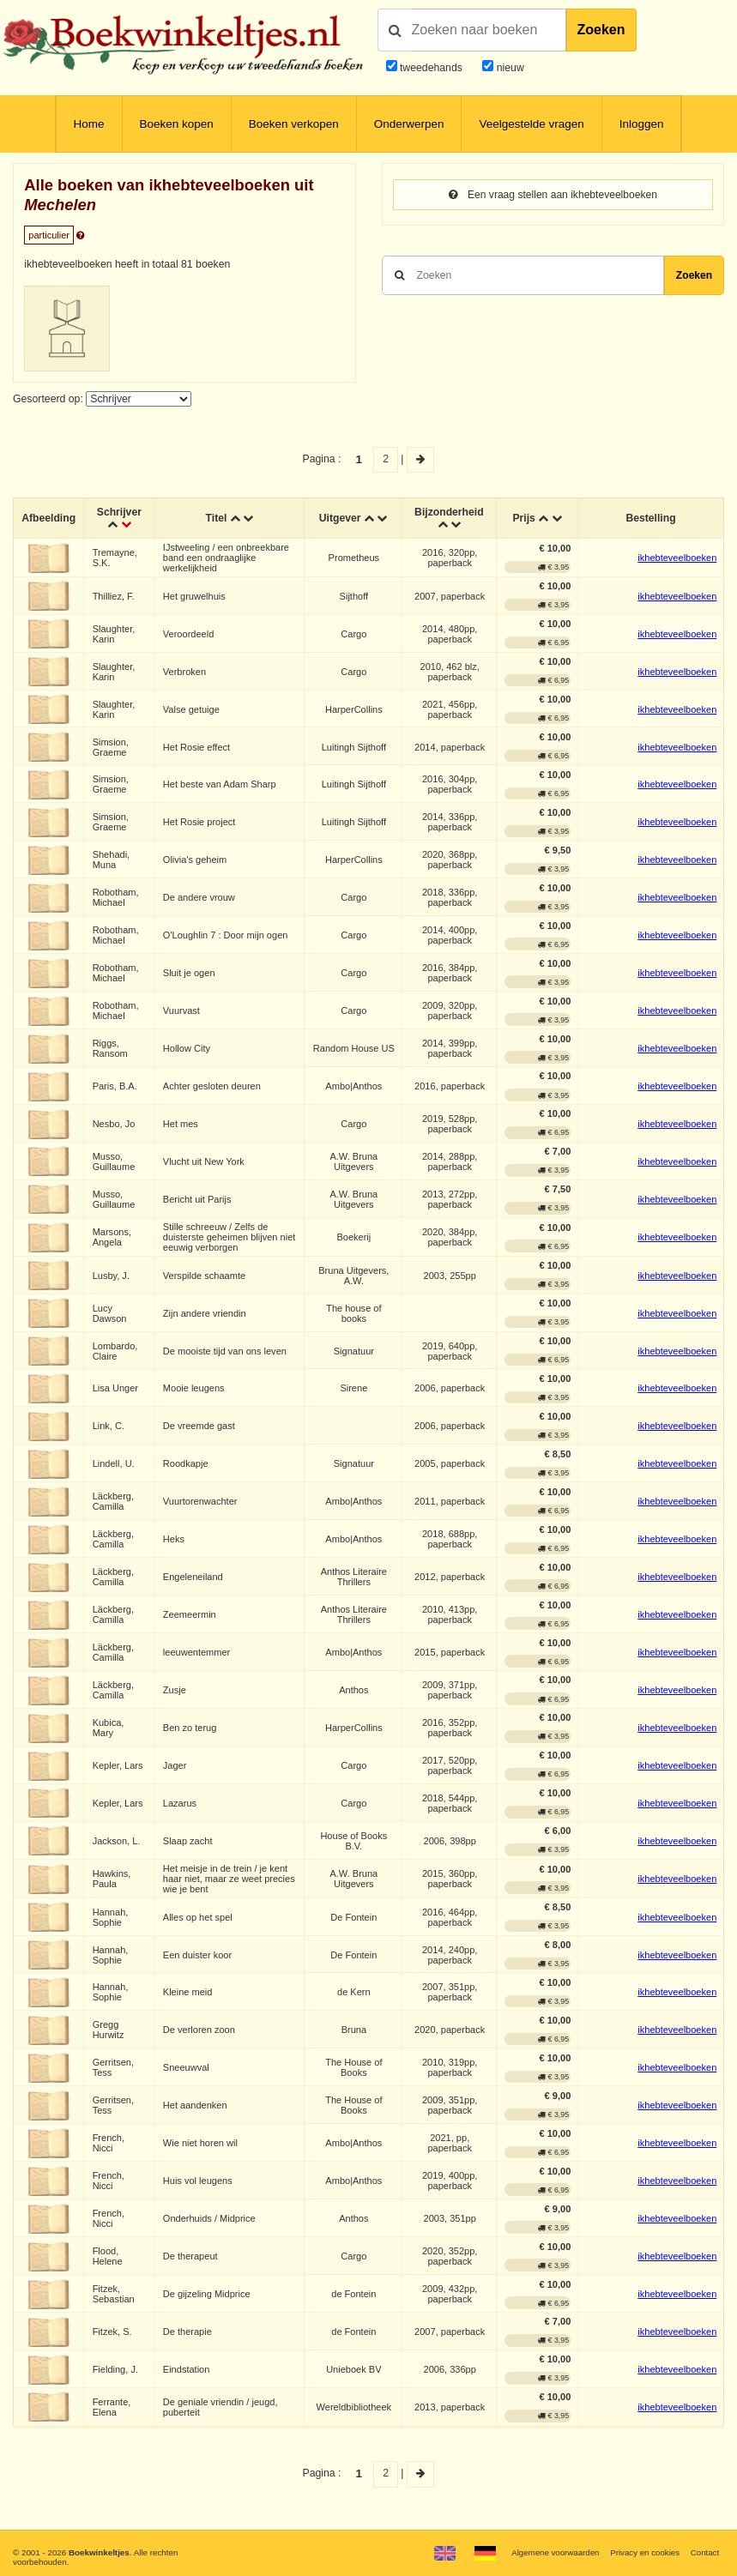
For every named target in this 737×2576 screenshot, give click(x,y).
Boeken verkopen (294, 124)
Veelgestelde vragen (531, 124)
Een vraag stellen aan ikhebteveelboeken (552, 195)
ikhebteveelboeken (676, 557)
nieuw (508, 68)
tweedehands (431, 68)
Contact (704, 2552)
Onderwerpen (409, 124)
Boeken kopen (177, 124)
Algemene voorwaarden (554, 2552)
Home (89, 124)
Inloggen (641, 124)
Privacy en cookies (644, 2552)
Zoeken (601, 29)
